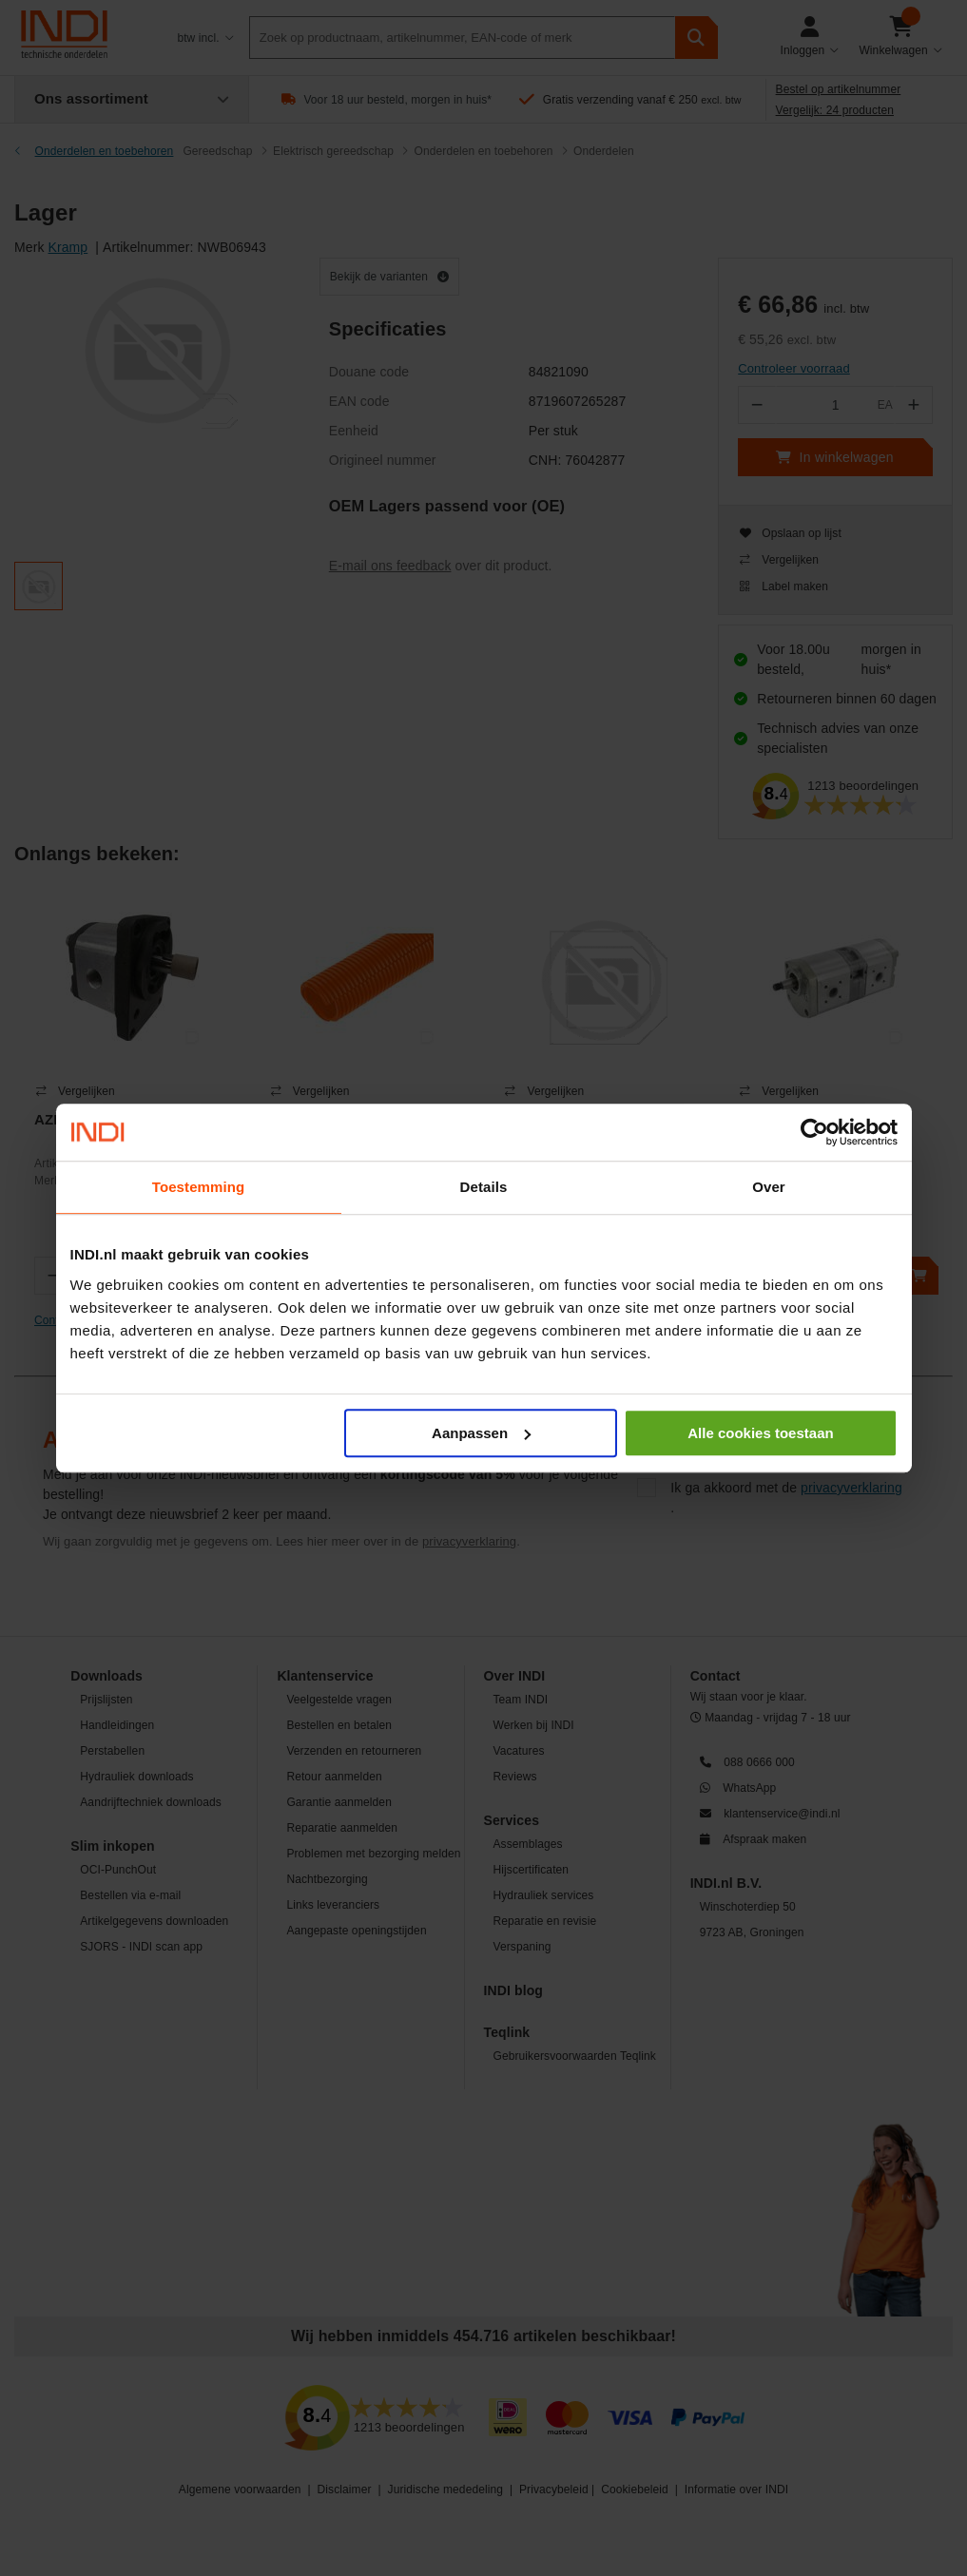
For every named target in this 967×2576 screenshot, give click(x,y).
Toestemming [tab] (198, 1187)
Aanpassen (481, 1433)
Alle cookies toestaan (760, 1433)
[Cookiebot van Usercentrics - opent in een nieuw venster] (814, 1132)
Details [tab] (484, 1187)
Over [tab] (768, 1187)
